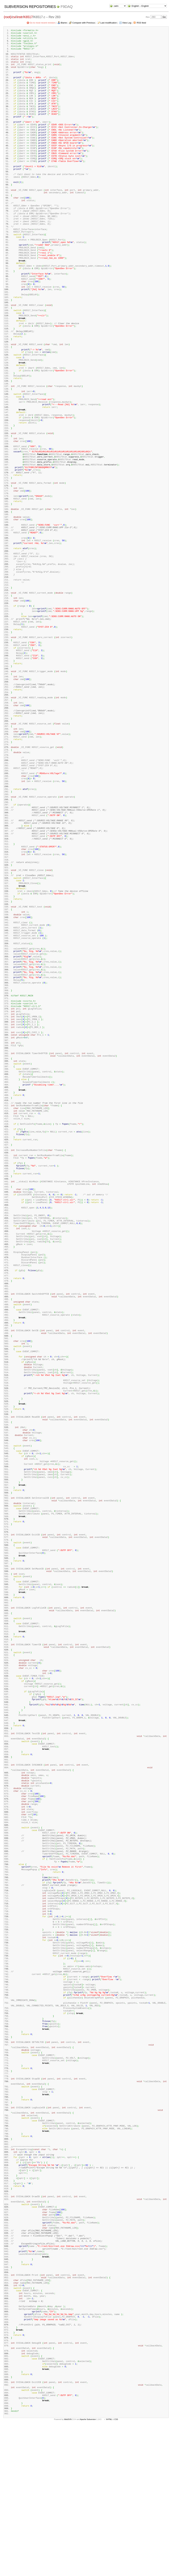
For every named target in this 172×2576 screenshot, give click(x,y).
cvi (14, 17)
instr (20, 17)
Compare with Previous (83, 22)
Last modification (108, 22)
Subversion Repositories (30, 7)
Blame (64, 22)
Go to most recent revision (42, 22)
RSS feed (141, 22)
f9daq (66, 7)
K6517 (28, 17)
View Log (126, 22)
